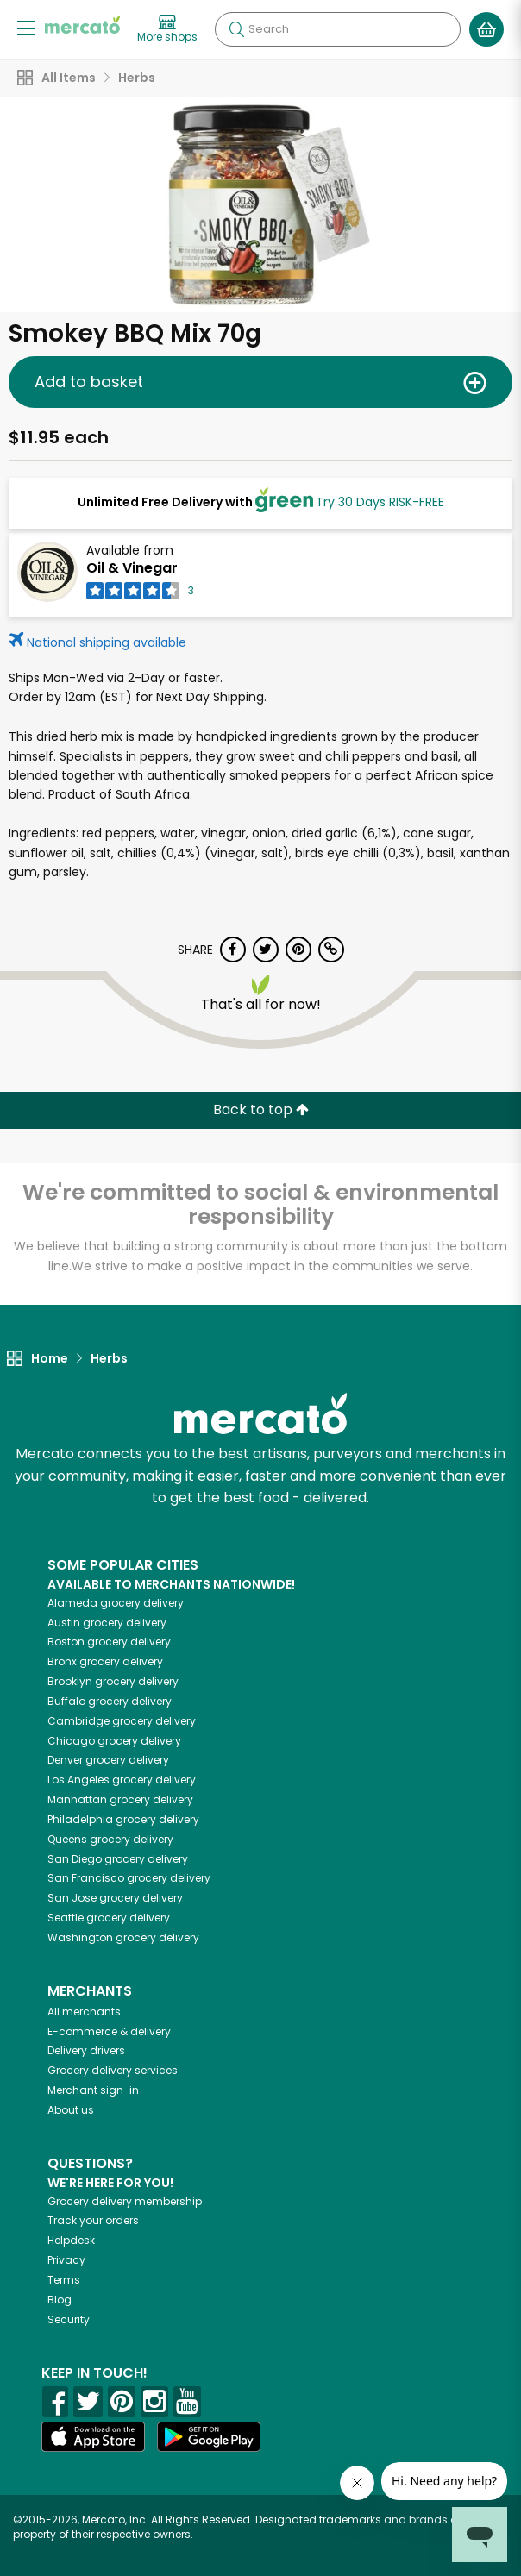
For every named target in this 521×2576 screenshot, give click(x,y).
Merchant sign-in (93, 2090)
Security (68, 2319)
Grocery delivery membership (124, 2201)
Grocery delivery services (112, 2070)
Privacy (66, 2260)
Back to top (261, 1109)
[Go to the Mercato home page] (82, 24)
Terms (63, 2279)
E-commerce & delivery (109, 2031)
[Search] (338, 29)
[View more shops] (167, 29)
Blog (59, 2299)
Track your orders (93, 2220)
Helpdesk (71, 2240)
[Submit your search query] (236, 29)
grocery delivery (115, 1602)
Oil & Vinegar (132, 568)
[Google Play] (208, 2437)
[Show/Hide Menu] (26, 27)
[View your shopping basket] (486, 29)
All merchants (84, 2011)
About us (70, 2110)
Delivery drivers (86, 2050)
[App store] (93, 2437)
